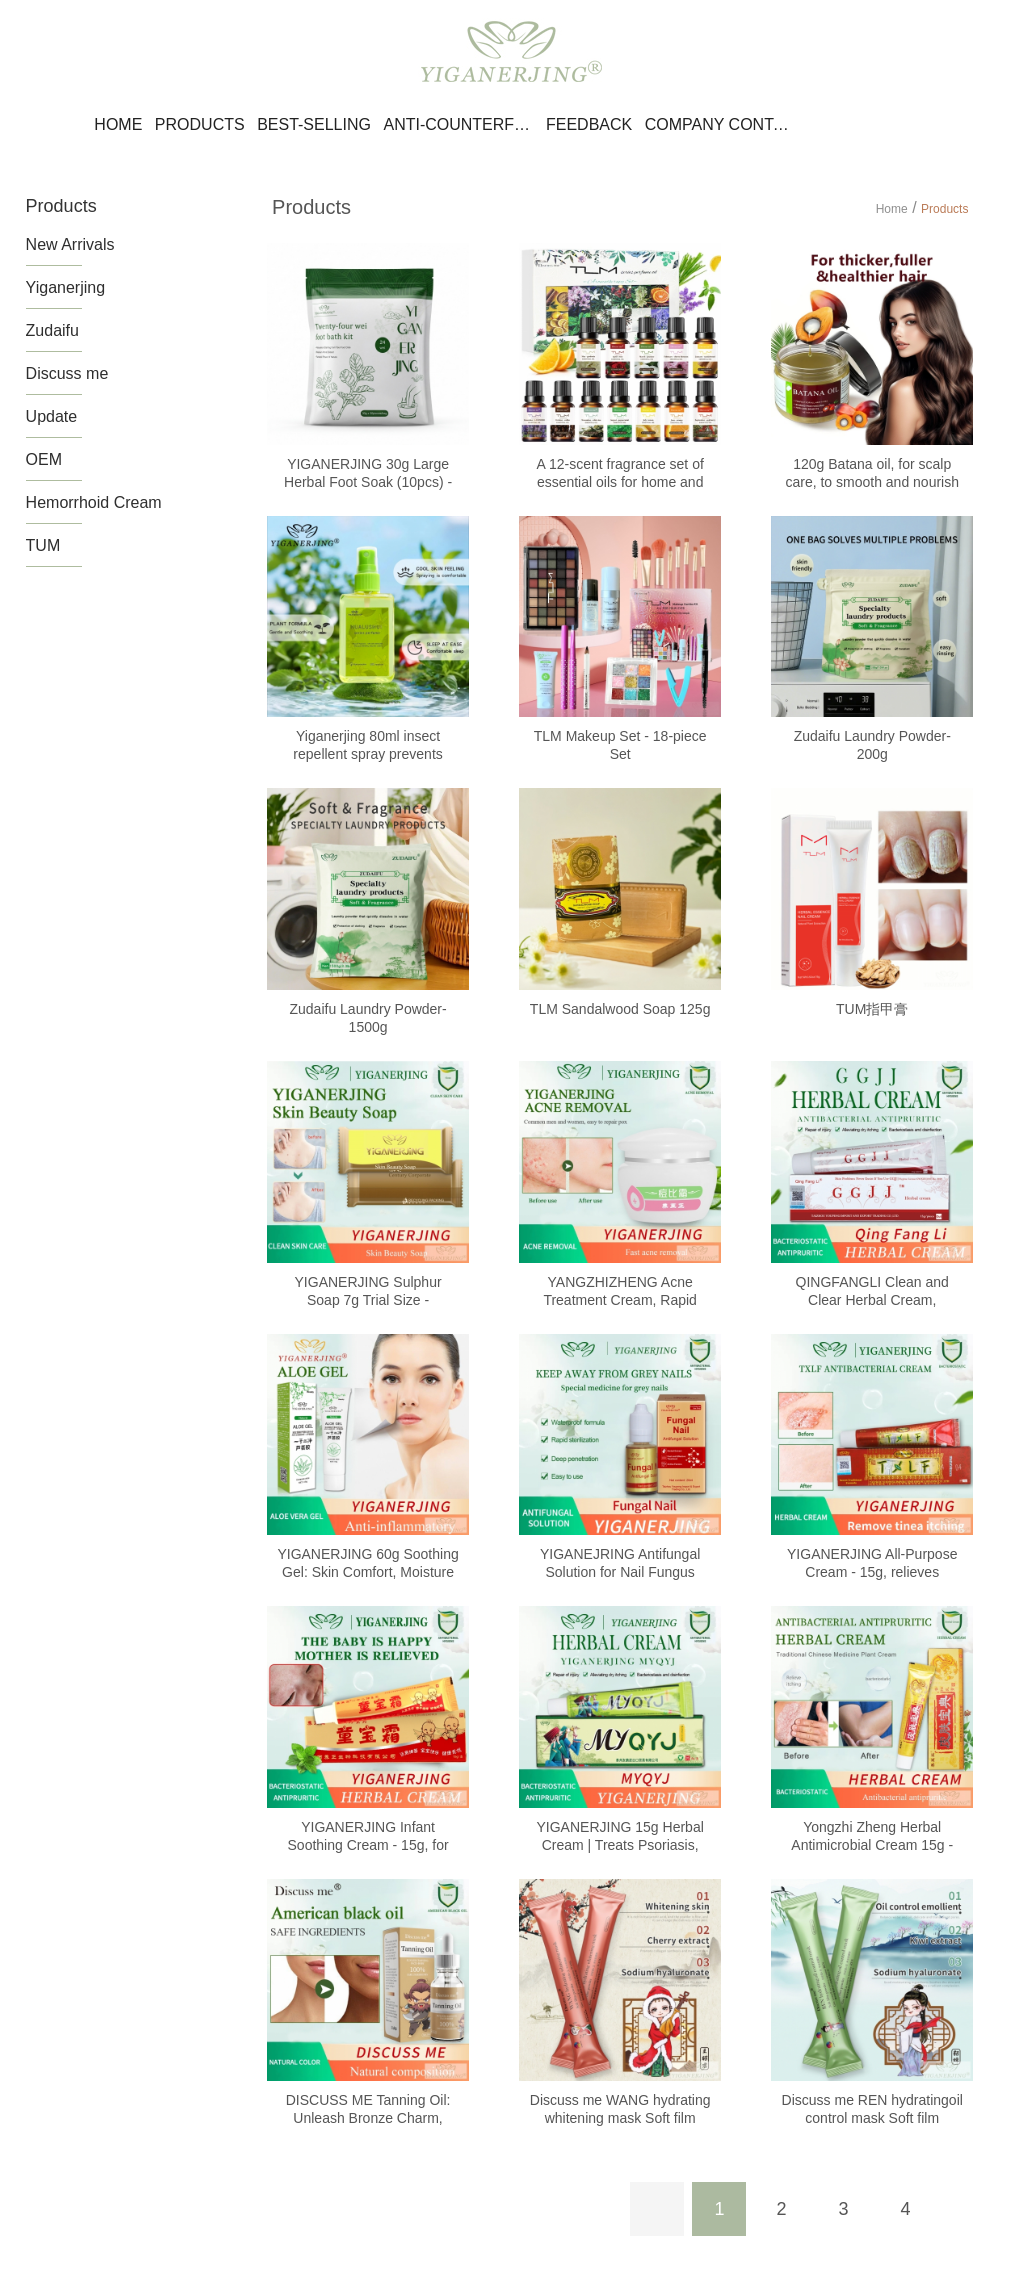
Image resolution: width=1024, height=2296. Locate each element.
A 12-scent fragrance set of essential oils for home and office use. (619, 482)
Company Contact (720, 124)
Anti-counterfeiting (458, 124)
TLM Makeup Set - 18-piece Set (620, 745)
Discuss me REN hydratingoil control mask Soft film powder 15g (872, 2118)
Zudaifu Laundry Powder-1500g (367, 1018)
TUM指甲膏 (872, 1009)
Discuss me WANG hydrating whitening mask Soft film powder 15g (620, 2118)
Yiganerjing (65, 287)
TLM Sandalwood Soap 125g (620, 1009)
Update (52, 416)
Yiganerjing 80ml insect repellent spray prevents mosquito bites (367, 754)
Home (118, 124)
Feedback (589, 124)
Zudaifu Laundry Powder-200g (872, 745)
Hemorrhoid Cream (94, 502)
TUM (43, 545)
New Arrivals (70, 244)
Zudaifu (52, 330)
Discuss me (67, 373)
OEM (44, 459)
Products (200, 124)
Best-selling (314, 124)
